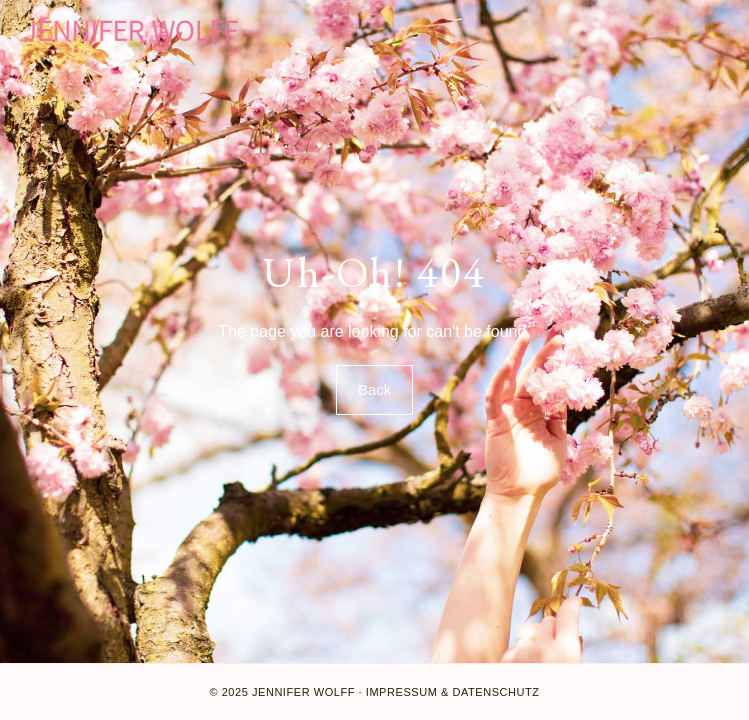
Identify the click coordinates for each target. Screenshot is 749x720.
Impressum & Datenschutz (453, 692)
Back (374, 389)
